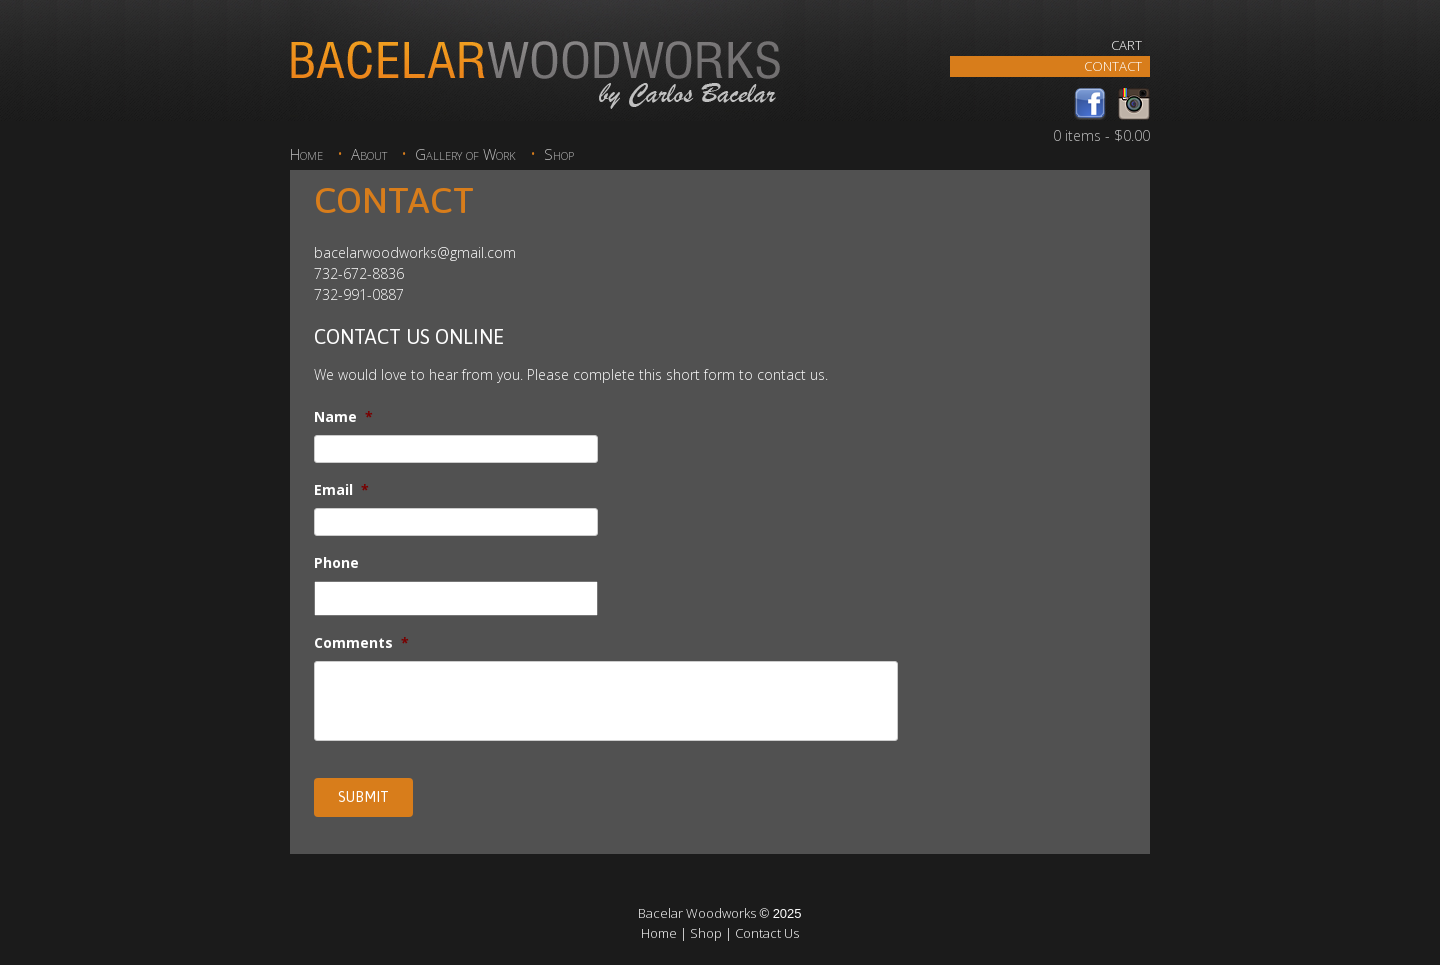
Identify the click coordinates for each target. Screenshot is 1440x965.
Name (343, 417)
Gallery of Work (465, 154)
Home (306, 154)
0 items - (1101, 135)
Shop (559, 154)
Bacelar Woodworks (697, 913)
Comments (361, 643)
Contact (1113, 66)
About (369, 154)
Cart (1126, 45)
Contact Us (767, 933)
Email (341, 490)
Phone (336, 563)
